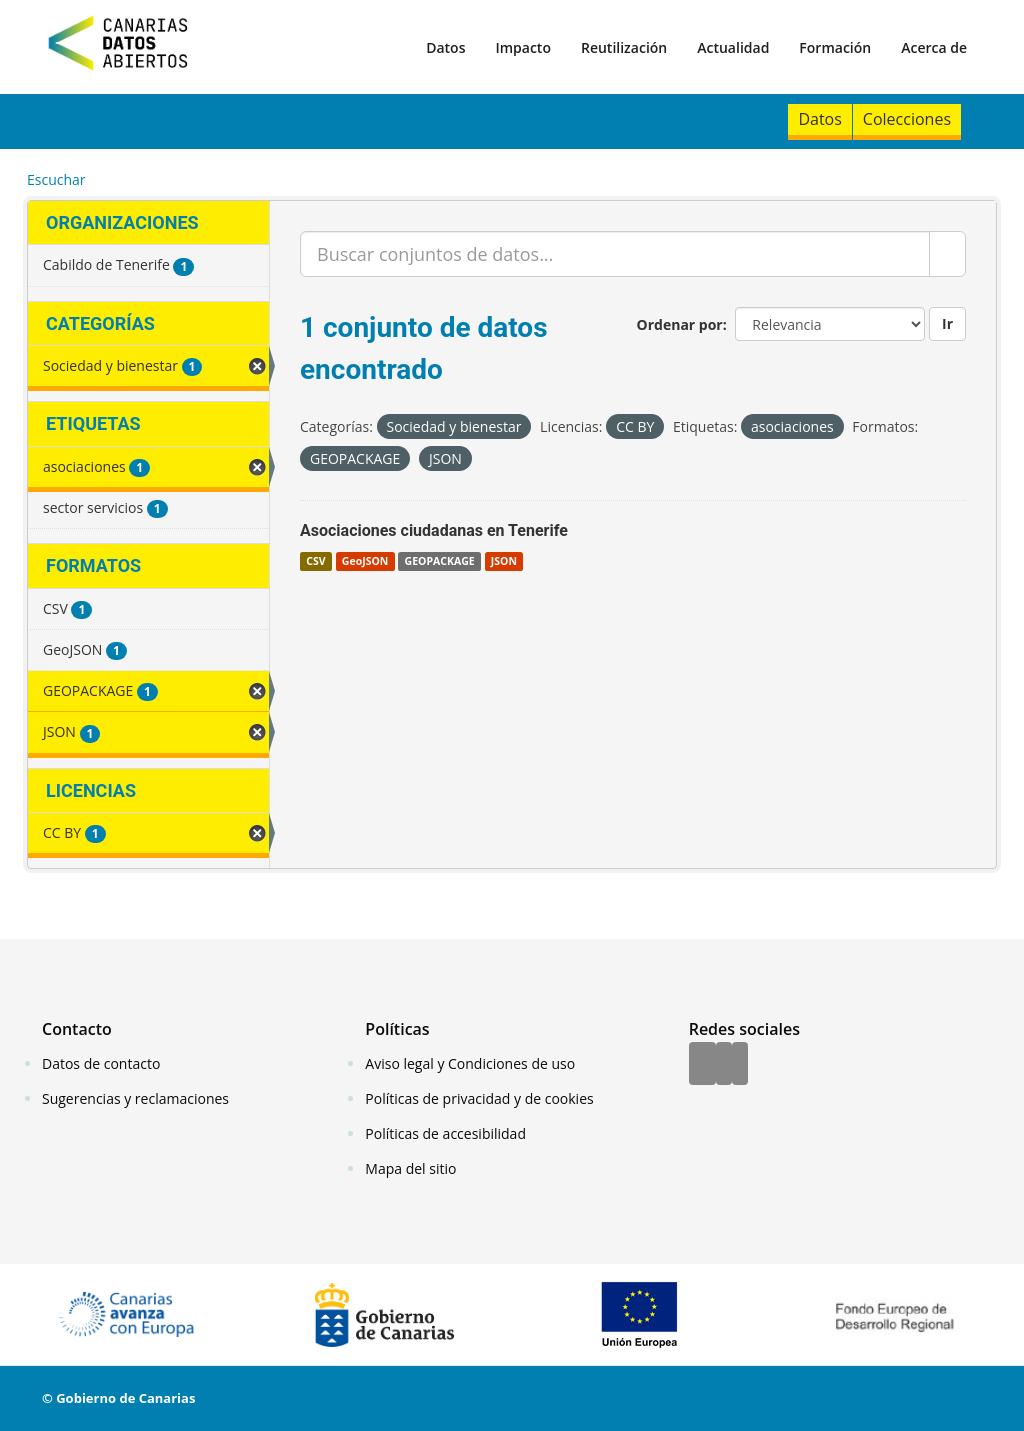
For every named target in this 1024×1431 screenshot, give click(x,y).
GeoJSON (365, 561)
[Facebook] (702, 1065)
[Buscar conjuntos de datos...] (615, 254)
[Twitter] (724, 1065)
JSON (504, 561)
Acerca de (934, 47)
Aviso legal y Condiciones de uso (470, 1063)
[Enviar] (947, 254)
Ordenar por (680, 324)
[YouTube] (740, 1065)
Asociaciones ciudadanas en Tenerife (434, 530)
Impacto (523, 47)
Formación (835, 47)
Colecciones (907, 119)
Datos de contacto (101, 1063)
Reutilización (624, 47)
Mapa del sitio (410, 1168)
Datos (445, 47)
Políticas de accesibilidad (445, 1133)
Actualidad (733, 47)
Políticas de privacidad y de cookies (479, 1098)
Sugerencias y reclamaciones (135, 1098)
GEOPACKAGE (440, 561)
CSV (315, 561)
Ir (947, 323)
